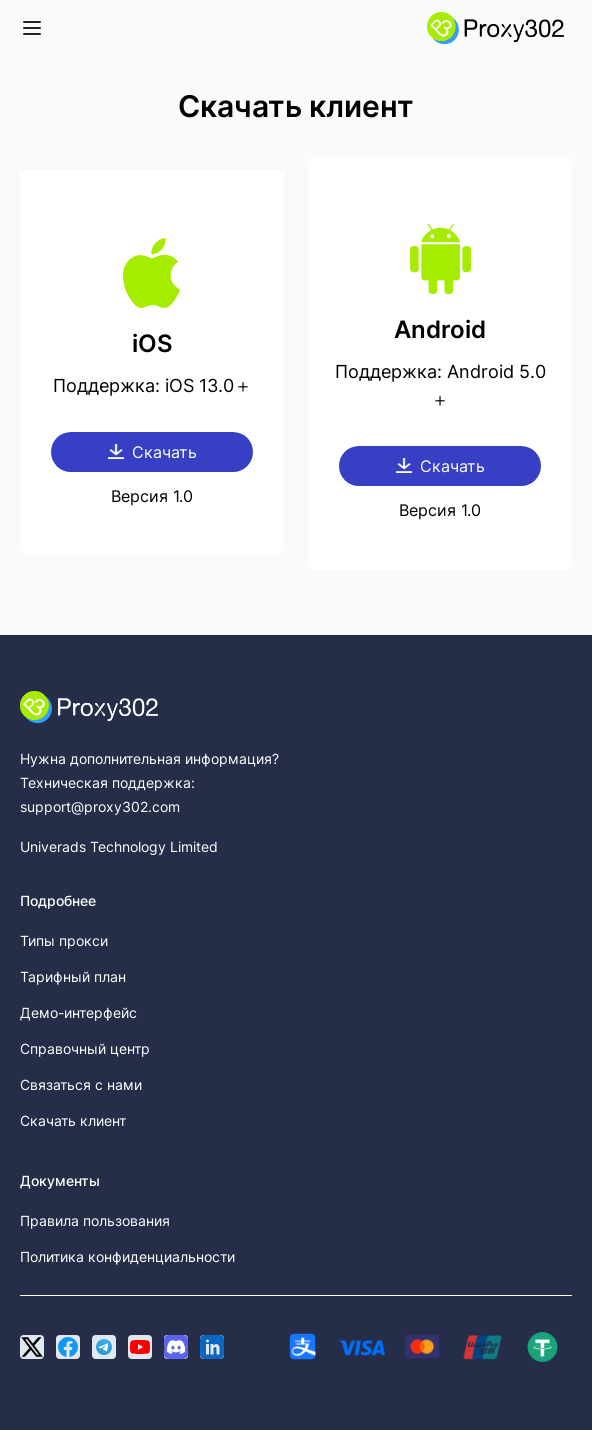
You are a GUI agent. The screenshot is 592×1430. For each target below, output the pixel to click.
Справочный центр (85, 1048)
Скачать (152, 452)
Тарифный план (73, 976)
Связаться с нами (81, 1084)
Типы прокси (64, 940)
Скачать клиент (73, 1120)
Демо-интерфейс (78, 1012)
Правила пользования (95, 1220)
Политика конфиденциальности (127, 1256)
